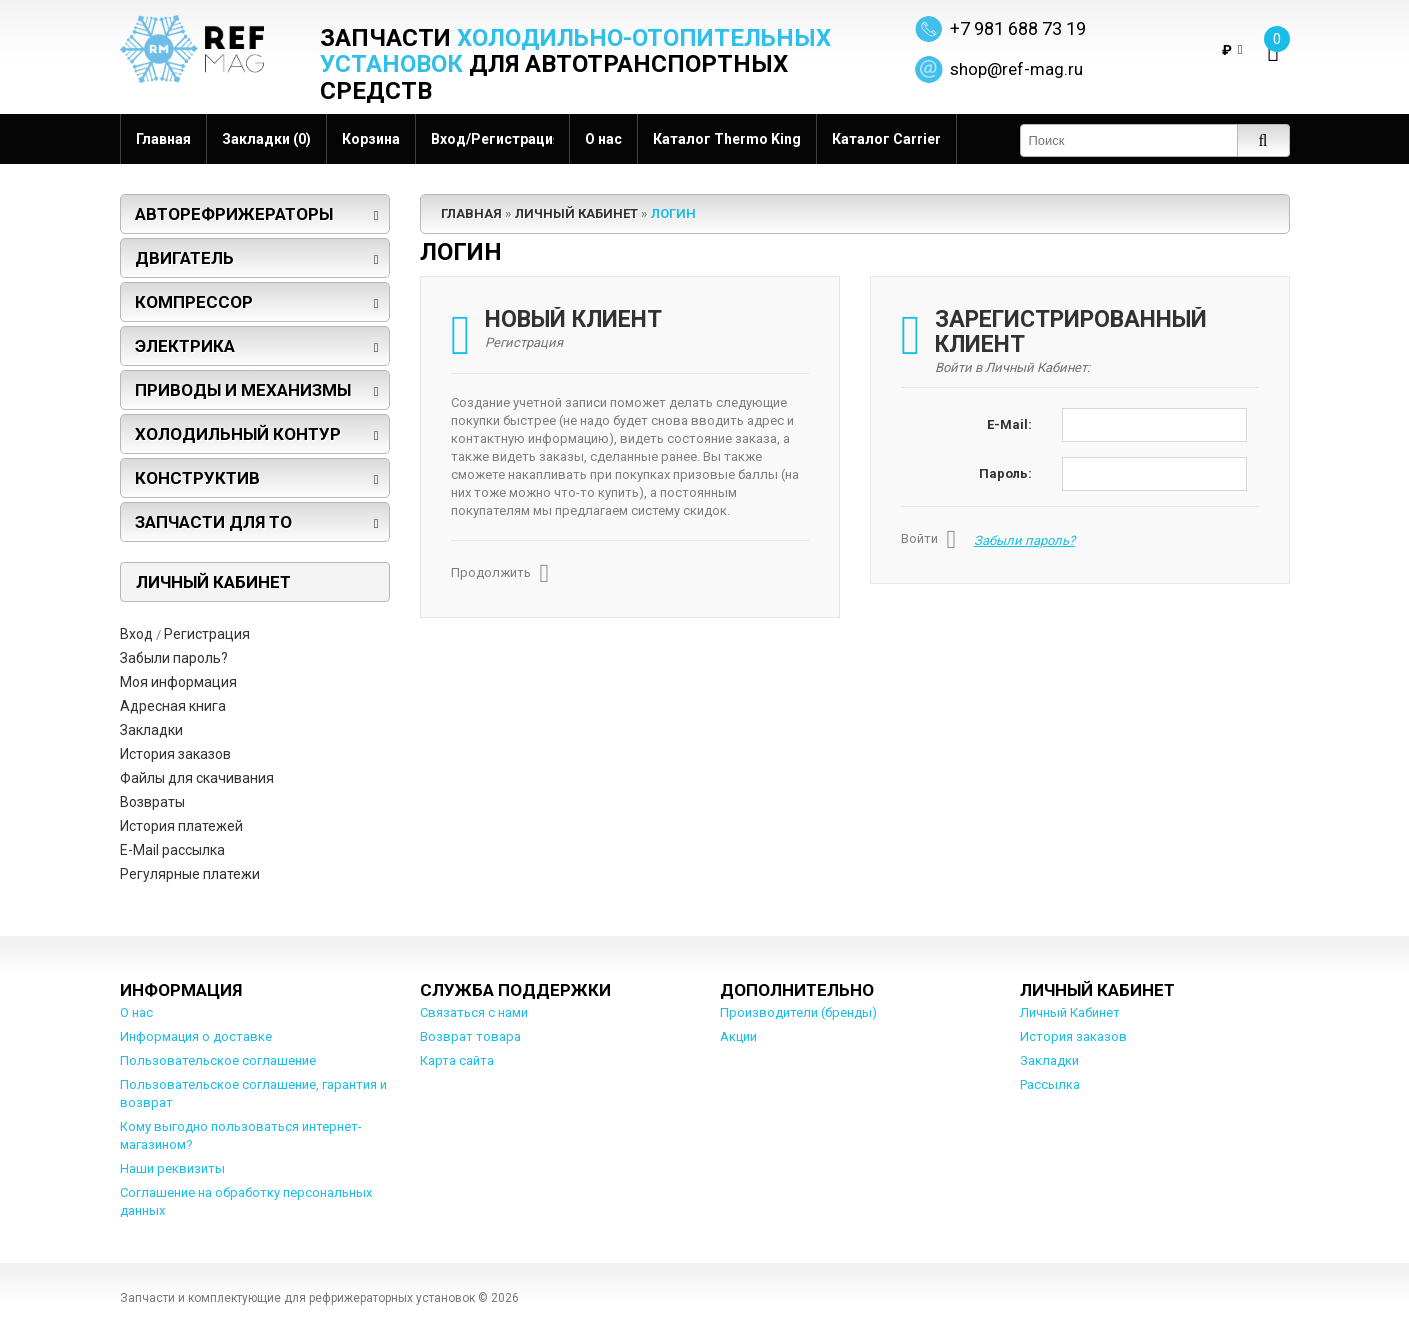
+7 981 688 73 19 (1018, 28)
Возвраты (152, 802)
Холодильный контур (238, 434)
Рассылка (1050, 1084)
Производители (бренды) (798, 1012)
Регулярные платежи (190, 874)
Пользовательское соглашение (218, 1060)
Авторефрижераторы (234, 214)
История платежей (181, 826)
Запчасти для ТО (213, 522)
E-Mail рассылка (172, 850)
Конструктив (197, 478)
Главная (163, 139)
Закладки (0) (266, 139)
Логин (673, 213)
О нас (603, 139)
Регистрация (207, 634)
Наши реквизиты (172, 1168)
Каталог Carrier (886, 139)
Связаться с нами (474, 1012)
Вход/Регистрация (492, 139)
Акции (738, 1036)
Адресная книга (173, 706)
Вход (136, 634)
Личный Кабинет (576, 213)
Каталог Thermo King (727, 139)
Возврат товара (470, 1036)
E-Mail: (1009, 424)
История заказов (175, 754)
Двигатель (184, 258)
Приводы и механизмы (243, 390)
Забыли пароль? (174, 658)
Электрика (185, 346)
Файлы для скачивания (197, 778)
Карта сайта (457, 1060)
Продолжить (500, 574)
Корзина (371, 139)
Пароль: (1005, 473)
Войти (929, 540)
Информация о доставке (196, 1036)
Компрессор (194, 302)
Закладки (151, 730)
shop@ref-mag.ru (1016, 69)
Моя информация (178, 682)
